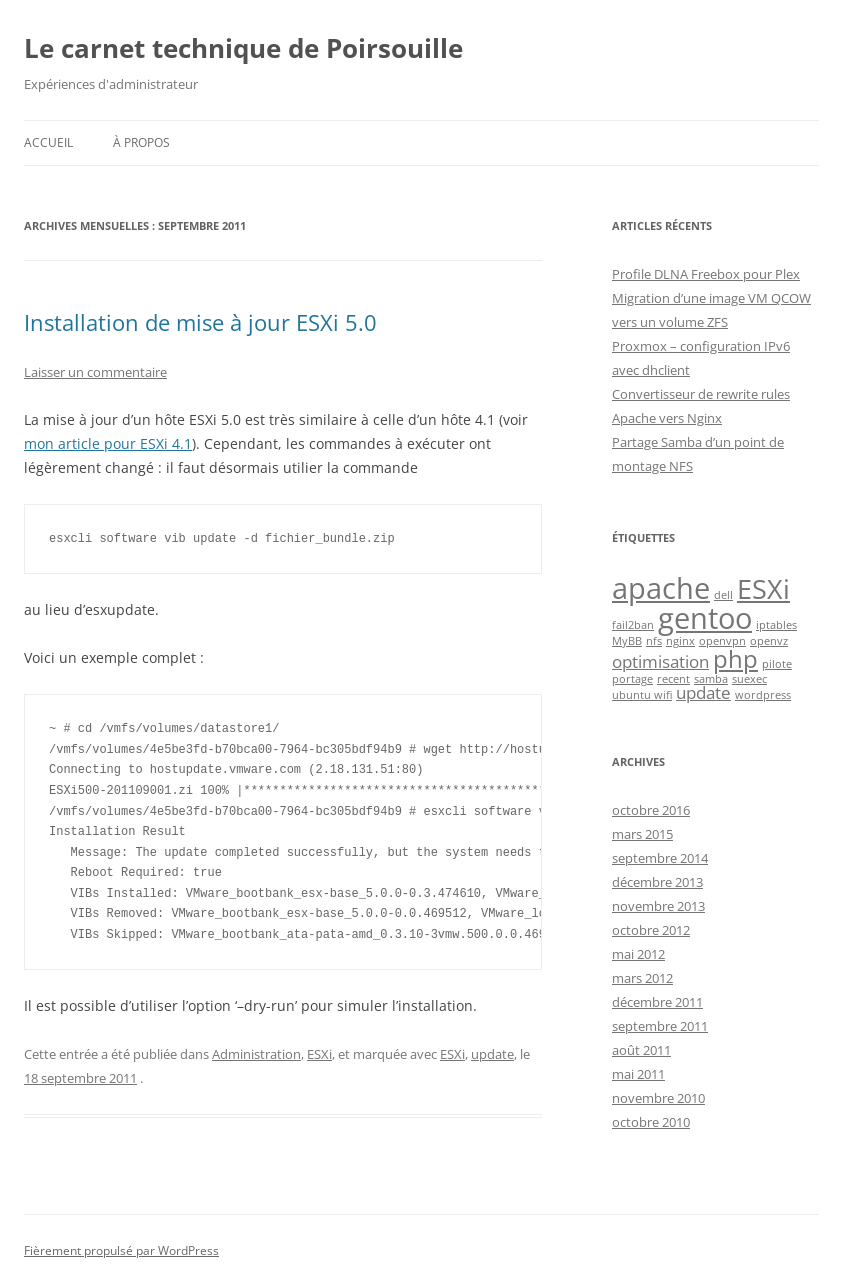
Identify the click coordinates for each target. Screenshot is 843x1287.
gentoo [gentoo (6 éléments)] (705, 618)
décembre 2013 (657, 882)
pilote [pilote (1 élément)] (777, 664)
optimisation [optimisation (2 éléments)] (660, 661)
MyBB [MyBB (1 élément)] (627, 641)
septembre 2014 (660, 858)
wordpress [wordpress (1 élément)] (763, 695)
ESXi (319, 1054)
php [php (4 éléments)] (735, 658)
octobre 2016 (651, 810)
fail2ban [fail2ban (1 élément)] (633, 625)
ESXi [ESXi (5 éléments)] (763, 588)
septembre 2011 (660, 1026)
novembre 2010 (658, 1098)
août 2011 (641, 1050)
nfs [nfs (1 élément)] (654, 641)
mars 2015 (642, 834)
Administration (256, 1054)
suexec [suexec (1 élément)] (749, 679)
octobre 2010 (651, 1122)
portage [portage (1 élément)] (632, 679)
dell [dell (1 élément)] (723, 595)
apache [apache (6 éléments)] (661, 588)
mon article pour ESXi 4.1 (108, 443)
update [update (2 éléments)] (703, 692)
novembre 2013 (658, 906)
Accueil (48, 142)
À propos (141, 142)
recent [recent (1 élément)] (673, 679)
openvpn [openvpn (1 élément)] (722, 641)
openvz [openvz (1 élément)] (769, 641)
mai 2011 (638, 1074)
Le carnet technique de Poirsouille (243, 48)
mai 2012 (638, 954)
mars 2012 (642, 978)
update (492, 1054)
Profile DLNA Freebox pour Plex (706, 274)
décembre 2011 (657, 1002)
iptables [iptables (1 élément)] (776, 625)
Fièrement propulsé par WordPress (121, 1250)
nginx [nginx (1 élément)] (680, 641)
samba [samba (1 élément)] (711, 679)
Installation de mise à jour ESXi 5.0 (200, 322)
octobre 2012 (651, 930)
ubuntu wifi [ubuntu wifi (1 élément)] (642, 695)
